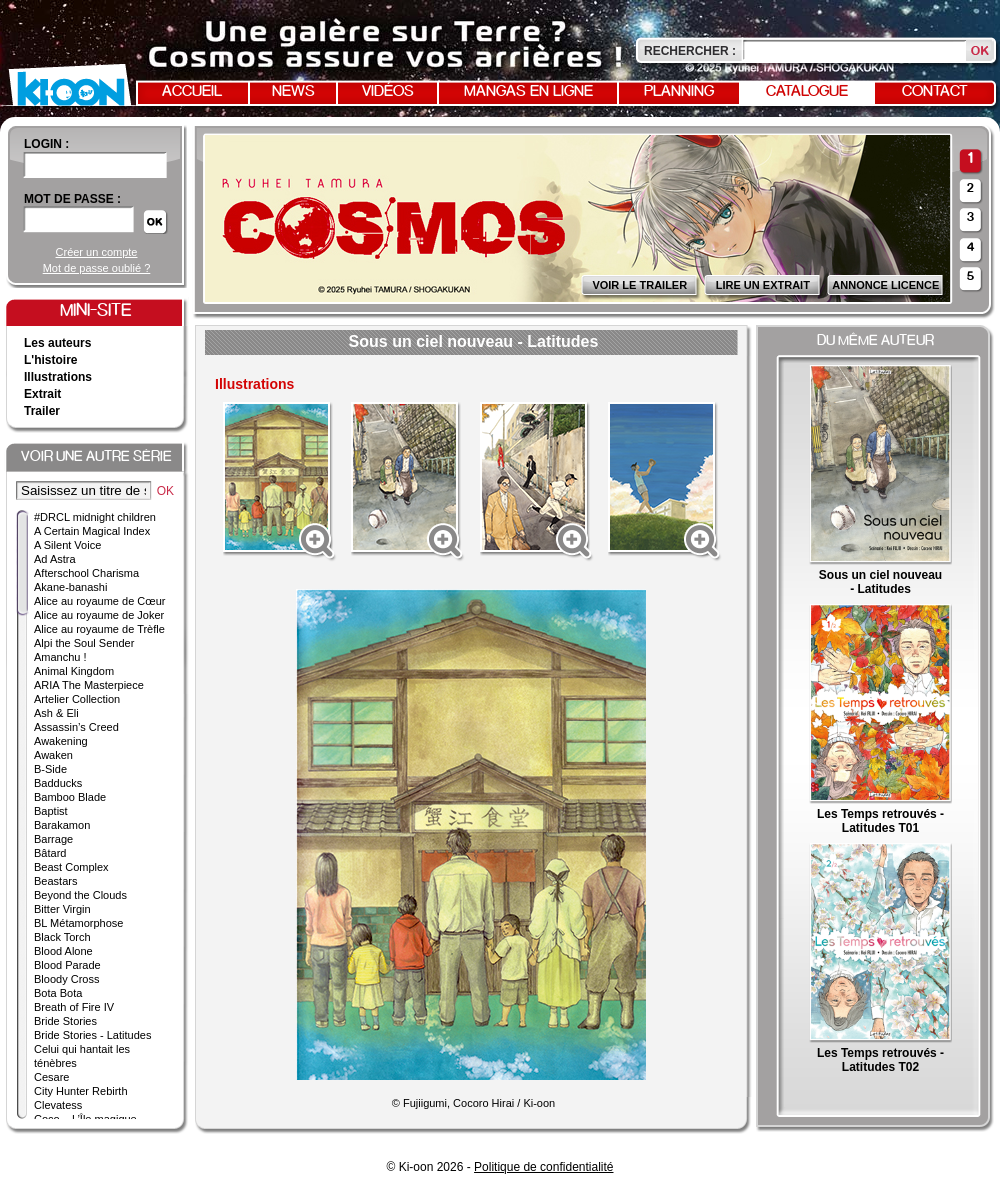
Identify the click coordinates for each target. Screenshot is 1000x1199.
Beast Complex (71, 867)
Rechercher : (690, 51)
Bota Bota (58, 993)
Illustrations (58, 377)
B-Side (50, 769)
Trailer (42, 411)
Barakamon (62, 825)
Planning (679, 92)
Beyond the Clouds (80, 895)
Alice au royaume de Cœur (99, 601)
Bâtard (50, 853)
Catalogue (807, 92)
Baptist (51, 811)
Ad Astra (55, 559)
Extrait (42, 394)
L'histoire (51, 360)
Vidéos (388, 92)
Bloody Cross (66, 979)
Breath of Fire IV (74, 1007)
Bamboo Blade (70, 797)
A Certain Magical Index (92, 531)
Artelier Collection (77, 699)
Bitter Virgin (62, 909)
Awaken (53, 755)
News (293, 92)
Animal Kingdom (74, 671)
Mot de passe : (72, 199)
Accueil (192, 92)
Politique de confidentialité (543, 1167)
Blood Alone (63, 951)
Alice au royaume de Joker (99, 615)
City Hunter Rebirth (81, 1091)
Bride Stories (65, 1021)
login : (46, 144)
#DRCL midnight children (95, 517)
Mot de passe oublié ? (97, 268)
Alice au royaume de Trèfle (99, 629)
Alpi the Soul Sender (84, 643)
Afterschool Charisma (86, 573)
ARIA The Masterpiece (89, 685)
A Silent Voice (67, 545)
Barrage (53, 839)
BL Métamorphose (78, 923)
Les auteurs (57, 343)
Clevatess (58, 1105)
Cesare (51, 1077)
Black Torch (62, 937)
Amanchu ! (60, 657)
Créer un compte (97, 252)
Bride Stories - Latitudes (92, 1035)
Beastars (55, 881)
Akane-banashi (70, 587)
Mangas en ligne (528, 92)
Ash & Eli (56, 713)
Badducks (58, 783)
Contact (935, 92)
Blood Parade (67, 965)
